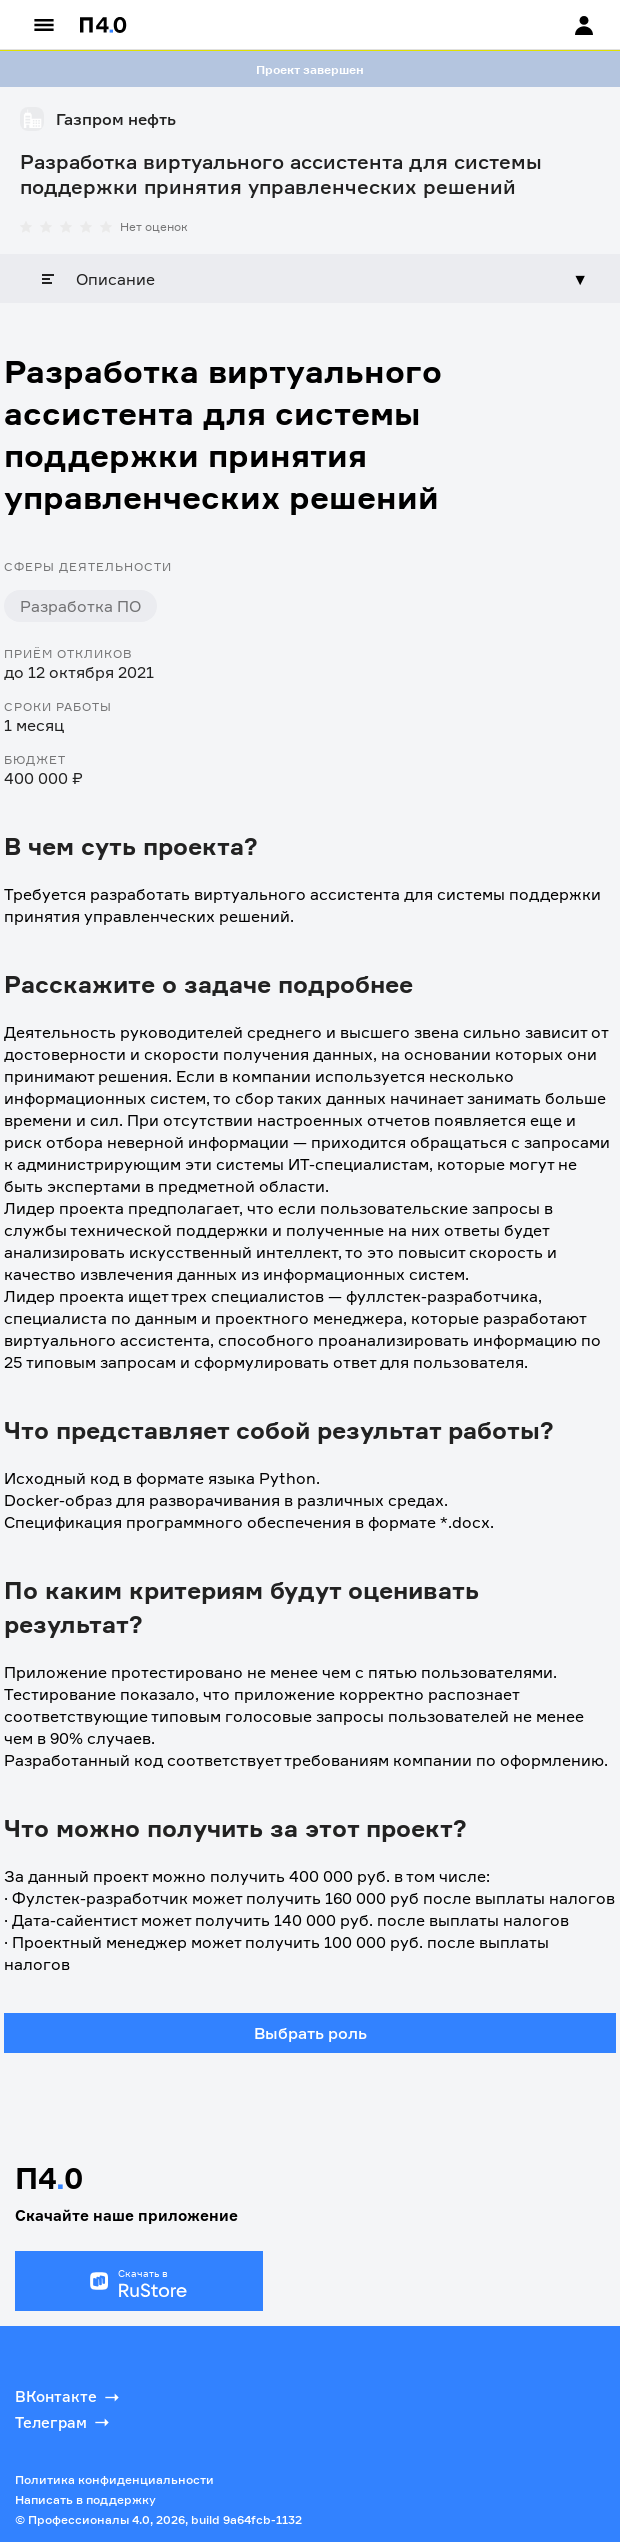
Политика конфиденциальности (114, 2479)
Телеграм (64, 2422)
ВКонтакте (69, 2397)
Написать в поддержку (85, 2499)
